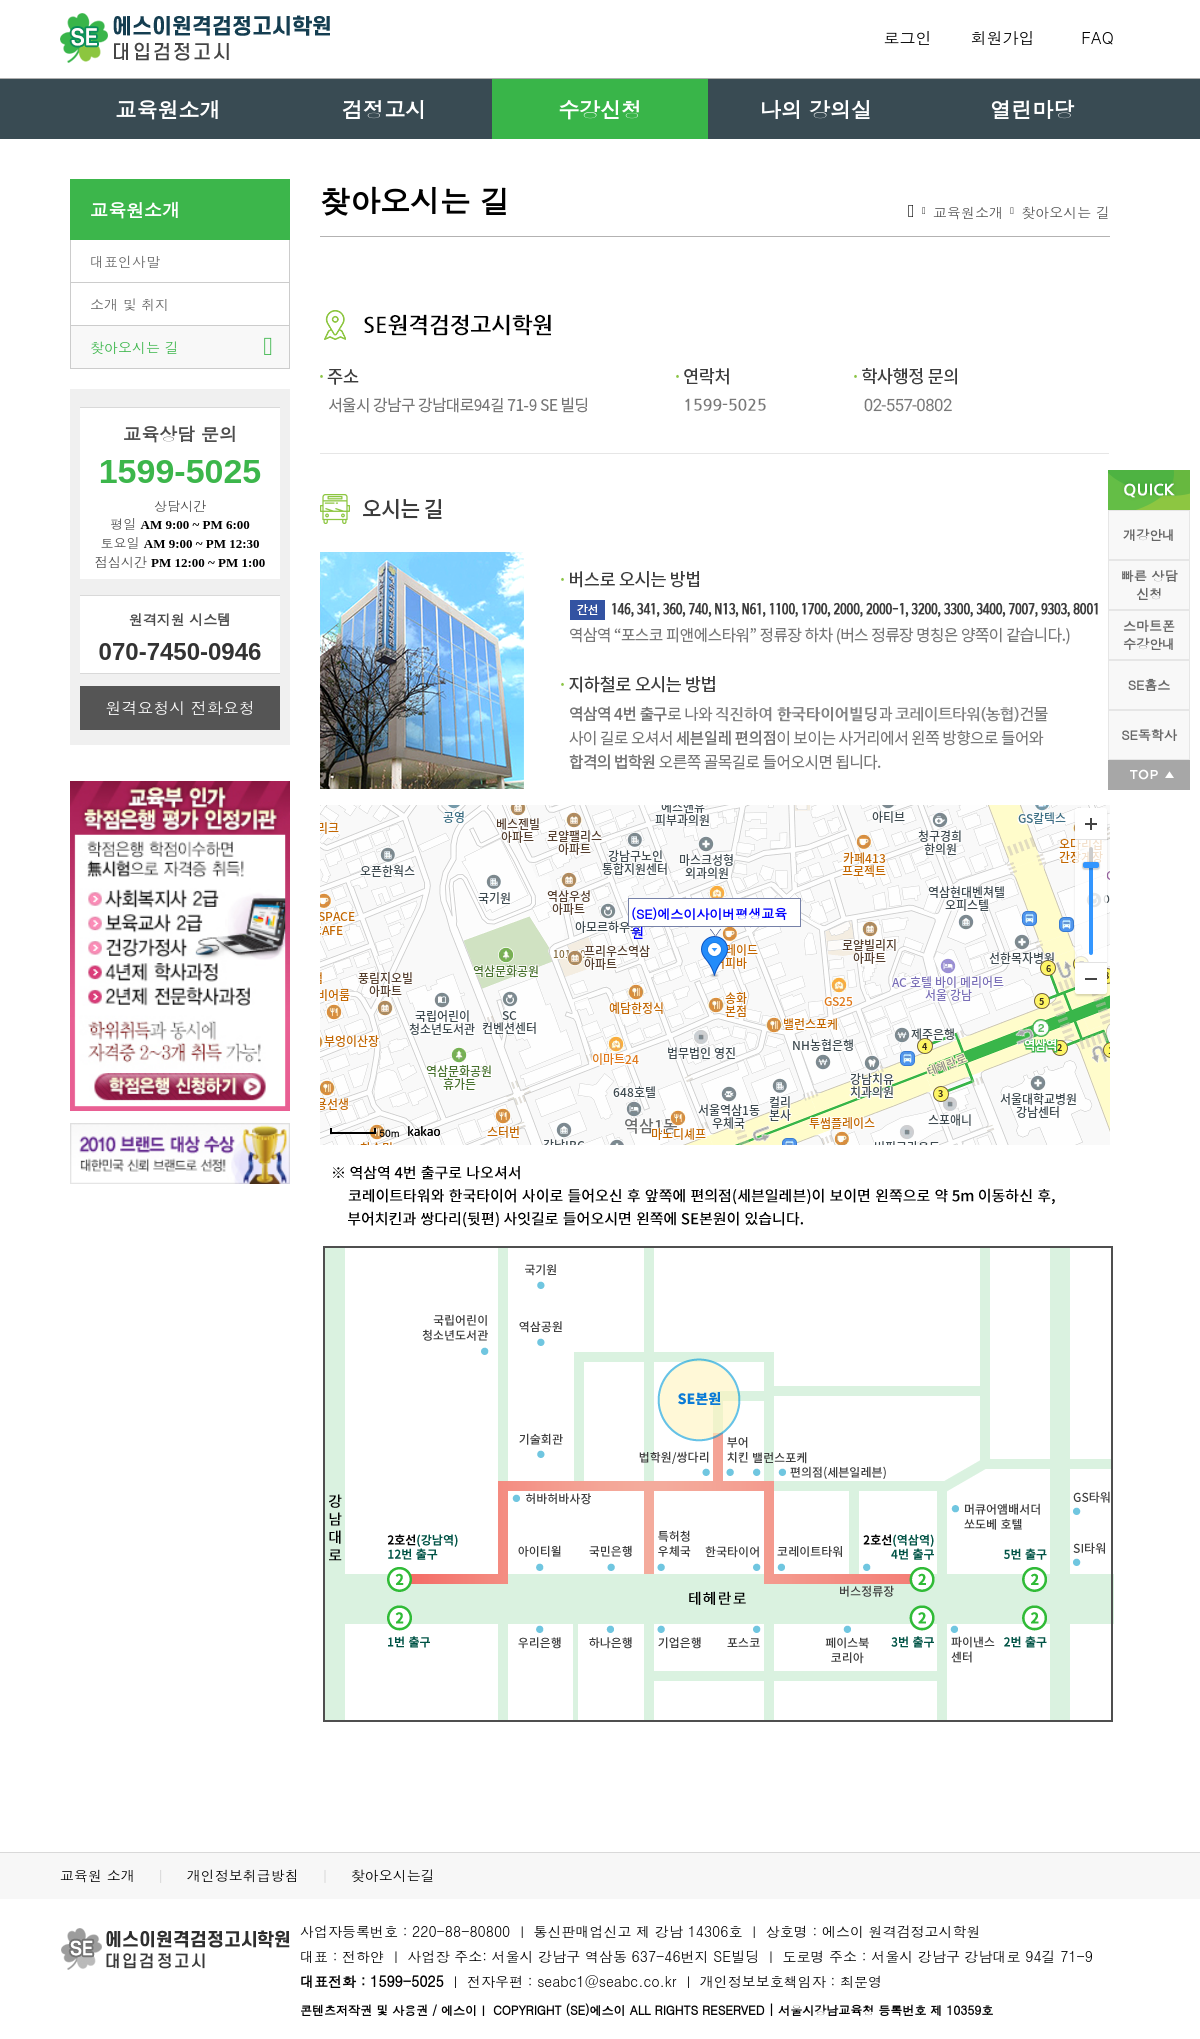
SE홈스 (1149, 684)
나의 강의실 (816, 109)
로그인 (908, 37)
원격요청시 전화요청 (179, 707)
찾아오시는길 (393, 1875)
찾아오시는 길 (134, 347)
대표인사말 (125, 261)
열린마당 (1032, 109)
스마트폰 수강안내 (1149, 634)
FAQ (1097, 37)
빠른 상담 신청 (1149, 584)
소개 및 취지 (129, 304)
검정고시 (384, 109)
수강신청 (600, 109)
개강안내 (1149, 534)
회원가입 (1003, 37)
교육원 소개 (99, 1875)
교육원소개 (168, 109)
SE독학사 (1148, 734)
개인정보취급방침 (245, 1875)
